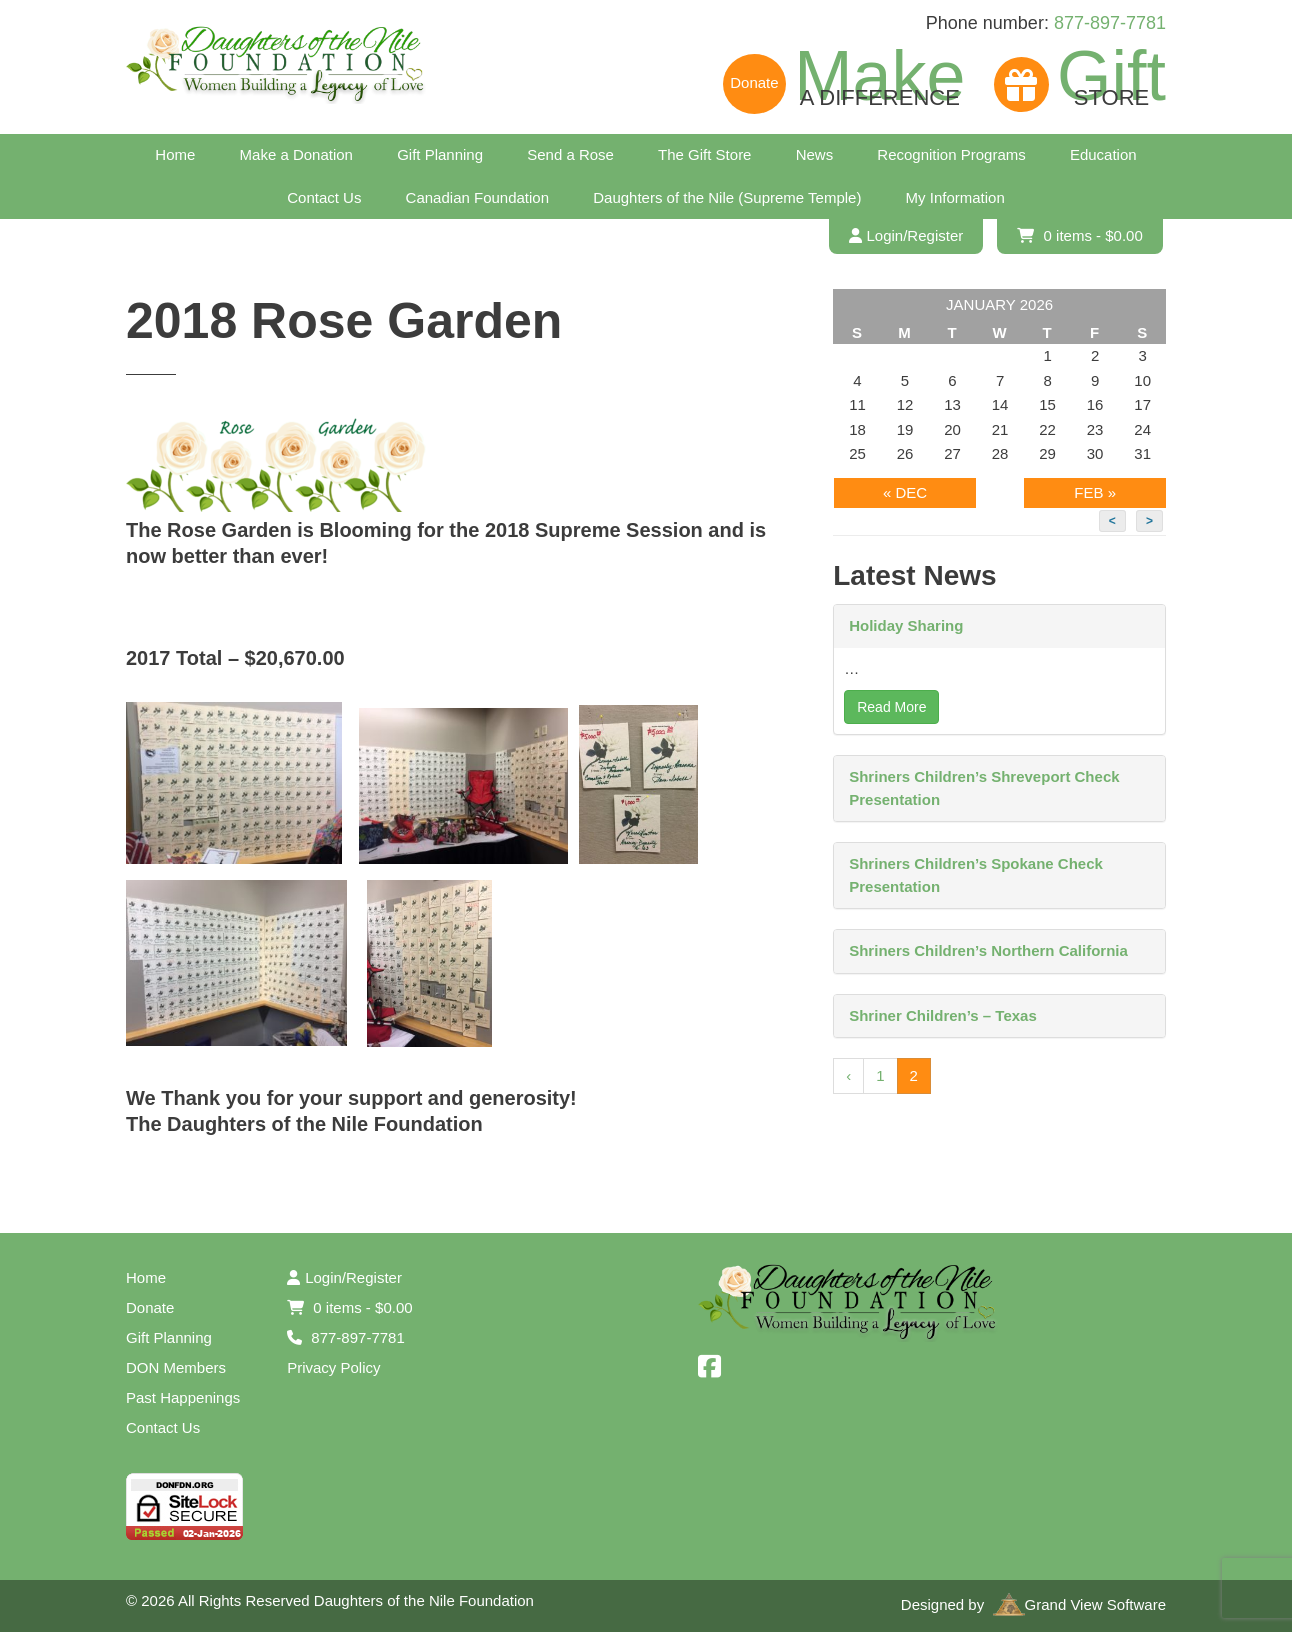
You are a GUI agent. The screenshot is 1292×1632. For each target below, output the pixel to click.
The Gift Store (704, 154)
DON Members (176, 1367)
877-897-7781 (1110, 23)
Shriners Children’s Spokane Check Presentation (976, 875)
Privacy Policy (333, 1367)
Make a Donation (296, 154)
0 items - (1079, 235)
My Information (955, 197)
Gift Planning (440, 154)
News (815, 154)
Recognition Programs (951, 154)
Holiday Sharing (906, 625)
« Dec (905, 492)
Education (1103, 154)
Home (175, 154)
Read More (891, 707)
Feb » (1095, 492)
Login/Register (906, 235)
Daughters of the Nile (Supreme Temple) (727, 197)
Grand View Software (1079, 1604)
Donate (150, 1307)
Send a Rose (570, 154)
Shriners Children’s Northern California (988, 950)
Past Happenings (183, 1397)
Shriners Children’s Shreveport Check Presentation (984, 788)
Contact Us (324, 197)
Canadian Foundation (477, 197)
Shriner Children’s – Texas (943, 1015)
